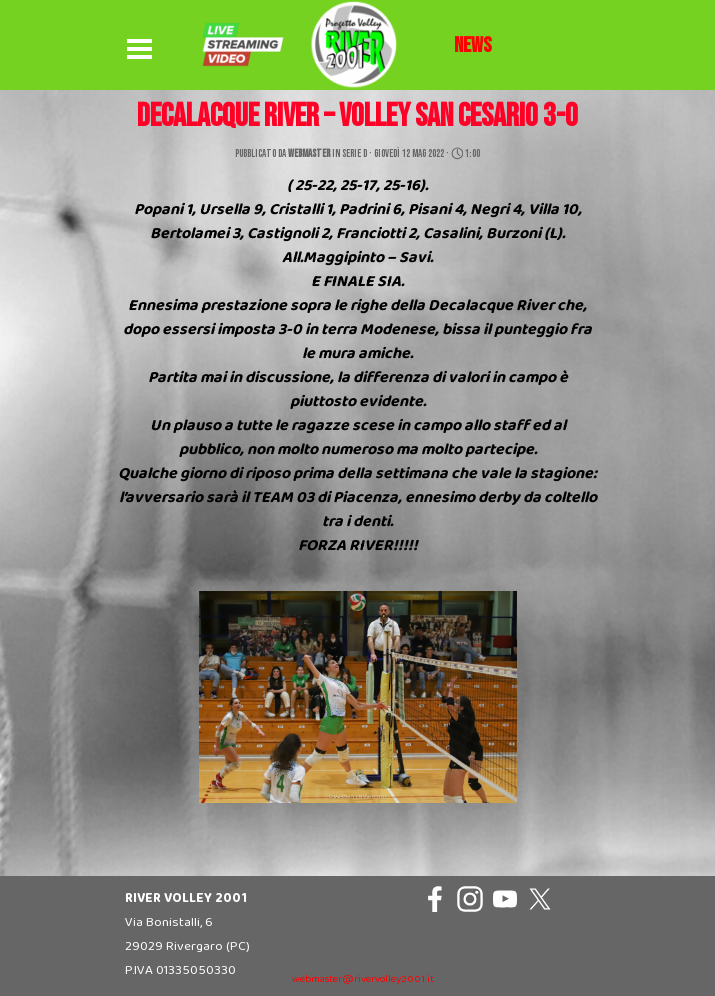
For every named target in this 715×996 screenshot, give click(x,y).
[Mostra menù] (140, 50)
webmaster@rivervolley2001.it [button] (363, 979)
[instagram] (470, 899)
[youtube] (505, 899)
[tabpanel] (473, 46)
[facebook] (435, 899)
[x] (540, 899)
